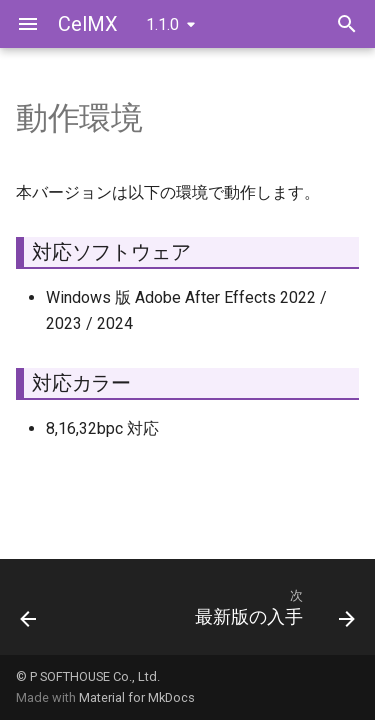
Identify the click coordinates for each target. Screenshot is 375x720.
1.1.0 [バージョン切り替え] (162, 24)
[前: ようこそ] (28, 613)
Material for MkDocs (137, 697)
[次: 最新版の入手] (272, 613)
